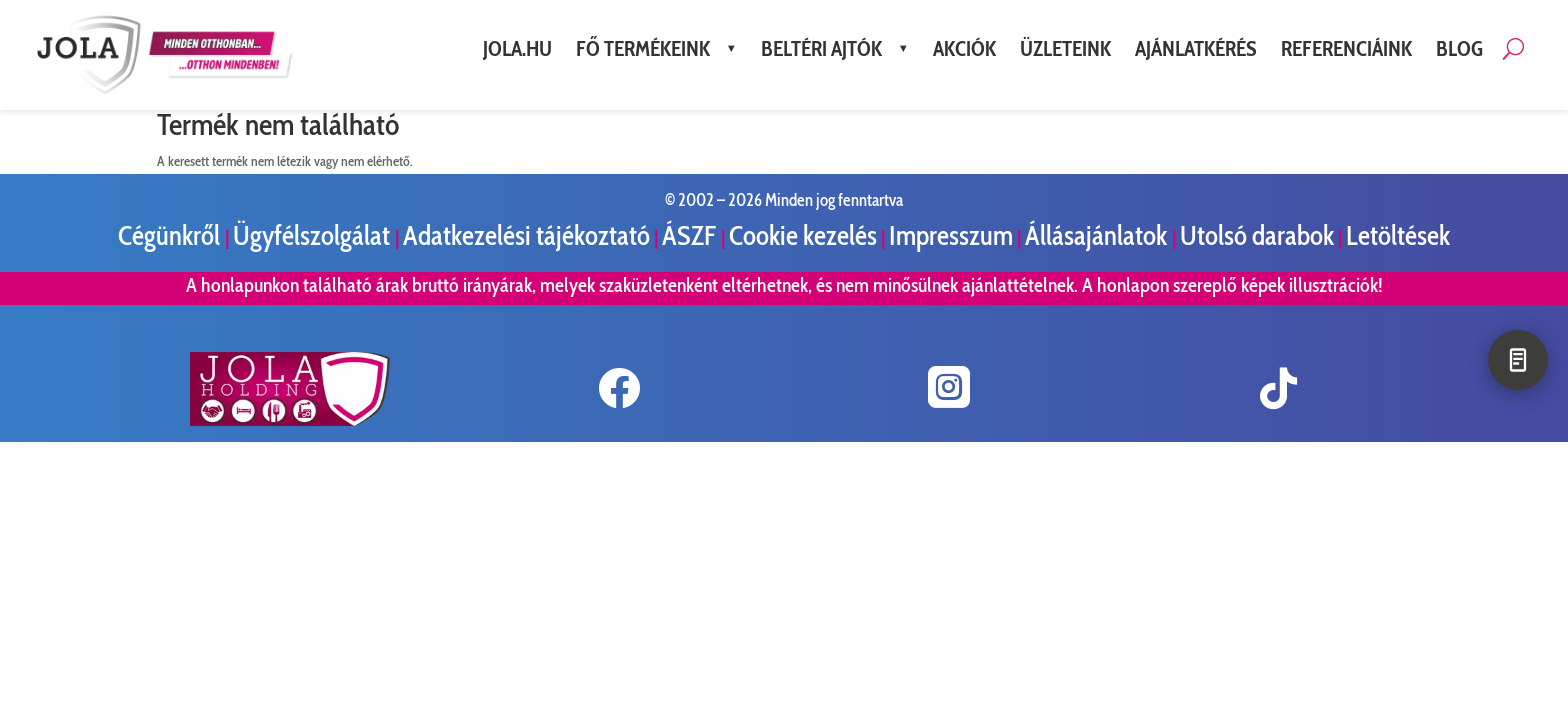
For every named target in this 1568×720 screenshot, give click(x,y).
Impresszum (951, 235)
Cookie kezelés (803, 235)
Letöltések (1398, 235)
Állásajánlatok (1098, 235)
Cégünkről (171, 235)
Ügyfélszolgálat (314, 235)
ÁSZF (691, 235)
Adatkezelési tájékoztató (526, 235)
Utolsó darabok (1257, 235)
